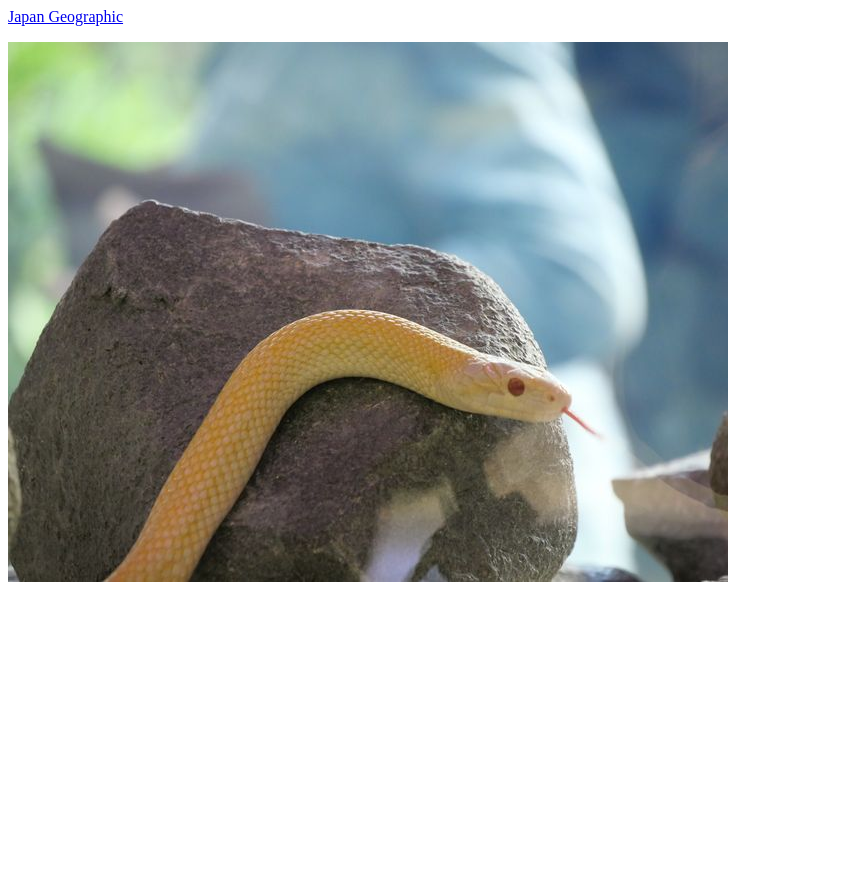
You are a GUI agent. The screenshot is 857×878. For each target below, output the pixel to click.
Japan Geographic (65, 16)
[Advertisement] (428, 722)
